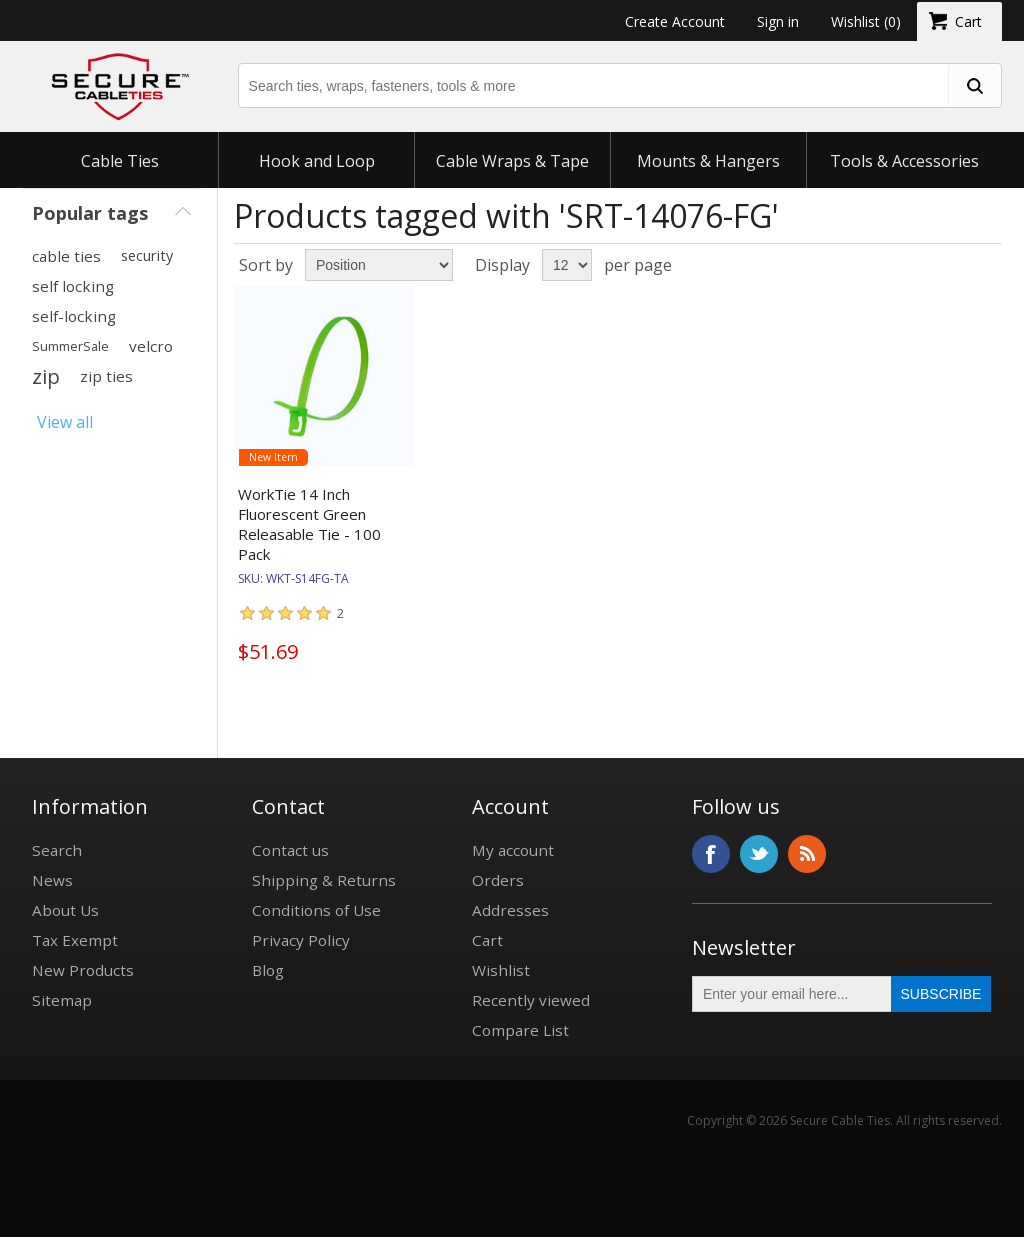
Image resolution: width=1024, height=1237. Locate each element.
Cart (487, 940)
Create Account (675, 21)
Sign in (778, 21)
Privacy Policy (301, 940)
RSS (807, 854)
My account (513, 850)
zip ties (106, 376)
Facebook (711, 854)
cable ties (66, 256)
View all (65, 422)
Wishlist (501, 970)
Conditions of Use (316, 910)
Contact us (290, 850)
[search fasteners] (974, 85)
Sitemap (62, 1000)
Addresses (510, 910)
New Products (83, 970)
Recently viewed (531, 1000)
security (147, 255)
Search (57, 850)
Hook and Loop (317, 161)
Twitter (759, 854)
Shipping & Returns (324, 880)
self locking (73, 286)
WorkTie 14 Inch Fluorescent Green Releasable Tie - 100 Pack (309, 524)
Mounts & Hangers (708, 161)
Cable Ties (120, 161)
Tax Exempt (75, 940)
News (52, 880)
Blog (268, 970)
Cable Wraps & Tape (512, 161)
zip (46, 376)
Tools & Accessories (904, 161)
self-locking (74, 316)
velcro (151, 346)
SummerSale (70, 346)
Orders (498, 880)
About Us (65, 910)
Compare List (520, 1030)
